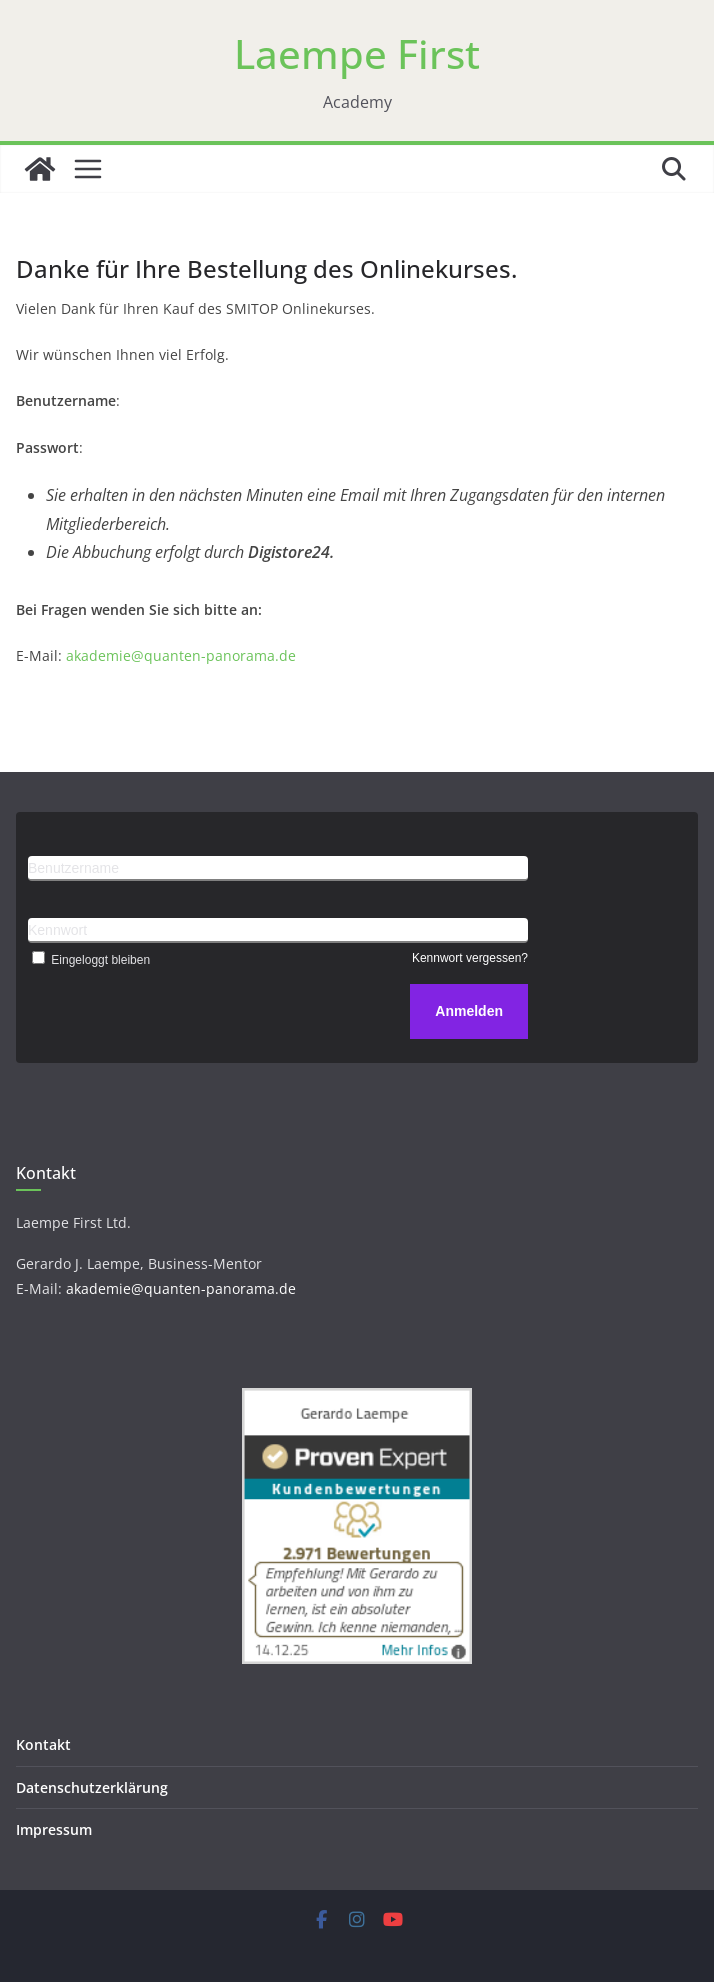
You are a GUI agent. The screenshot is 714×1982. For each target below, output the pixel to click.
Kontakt (43, 1744)
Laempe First (357, 53)
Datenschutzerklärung (92, 1787)
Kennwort (57, 930)
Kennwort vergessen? (470, 958)
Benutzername (73, 868)
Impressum (54, 1829)
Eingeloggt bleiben (89, 960)
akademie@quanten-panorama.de (181, 655)
